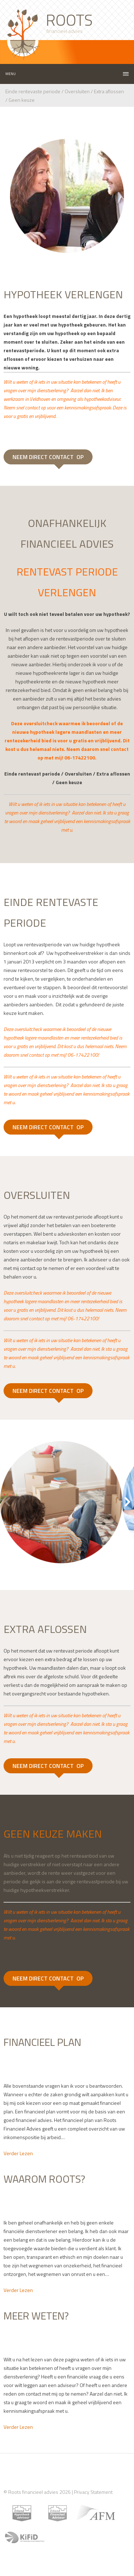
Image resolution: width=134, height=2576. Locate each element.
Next (127, 1502)
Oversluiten (77, 91)
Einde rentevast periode (32, 773)
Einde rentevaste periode (32, 91)
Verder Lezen (18, 2153)
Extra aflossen (108, 91)
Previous (7, 1502)
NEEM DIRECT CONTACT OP (48, 457)
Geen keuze (22, 100)
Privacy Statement (93, 2492)
